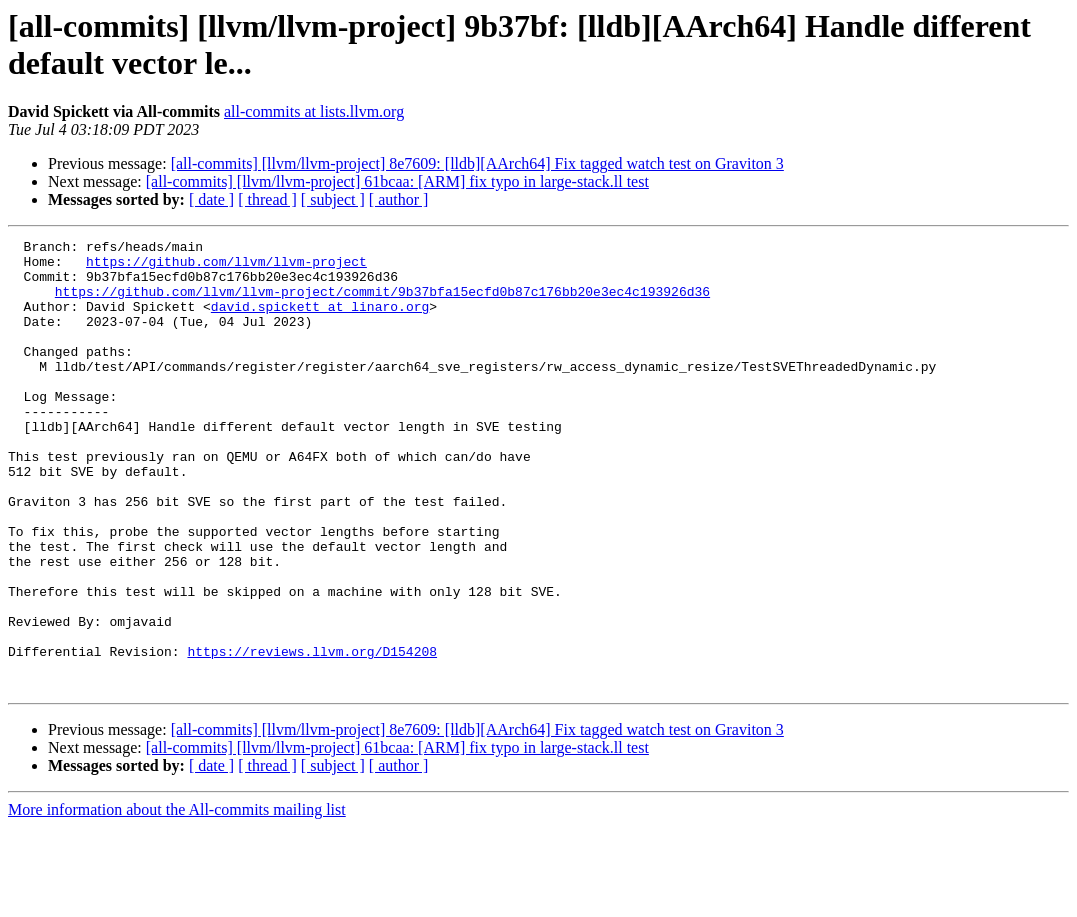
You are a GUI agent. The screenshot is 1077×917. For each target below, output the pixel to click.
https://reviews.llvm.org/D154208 (312, 735)
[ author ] (399, 199)
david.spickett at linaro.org (320, 321)
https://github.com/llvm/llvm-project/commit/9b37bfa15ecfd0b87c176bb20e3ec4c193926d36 (382, 303)
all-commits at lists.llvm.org (314, 111)
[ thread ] (267, 199)
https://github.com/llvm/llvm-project (226, 267)
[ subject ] (333, 199)
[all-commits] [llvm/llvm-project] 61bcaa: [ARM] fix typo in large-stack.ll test (397, 181)
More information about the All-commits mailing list (177, 899)
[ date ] (211, 199)
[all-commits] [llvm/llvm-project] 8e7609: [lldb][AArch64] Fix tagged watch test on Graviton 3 (477, 163)
